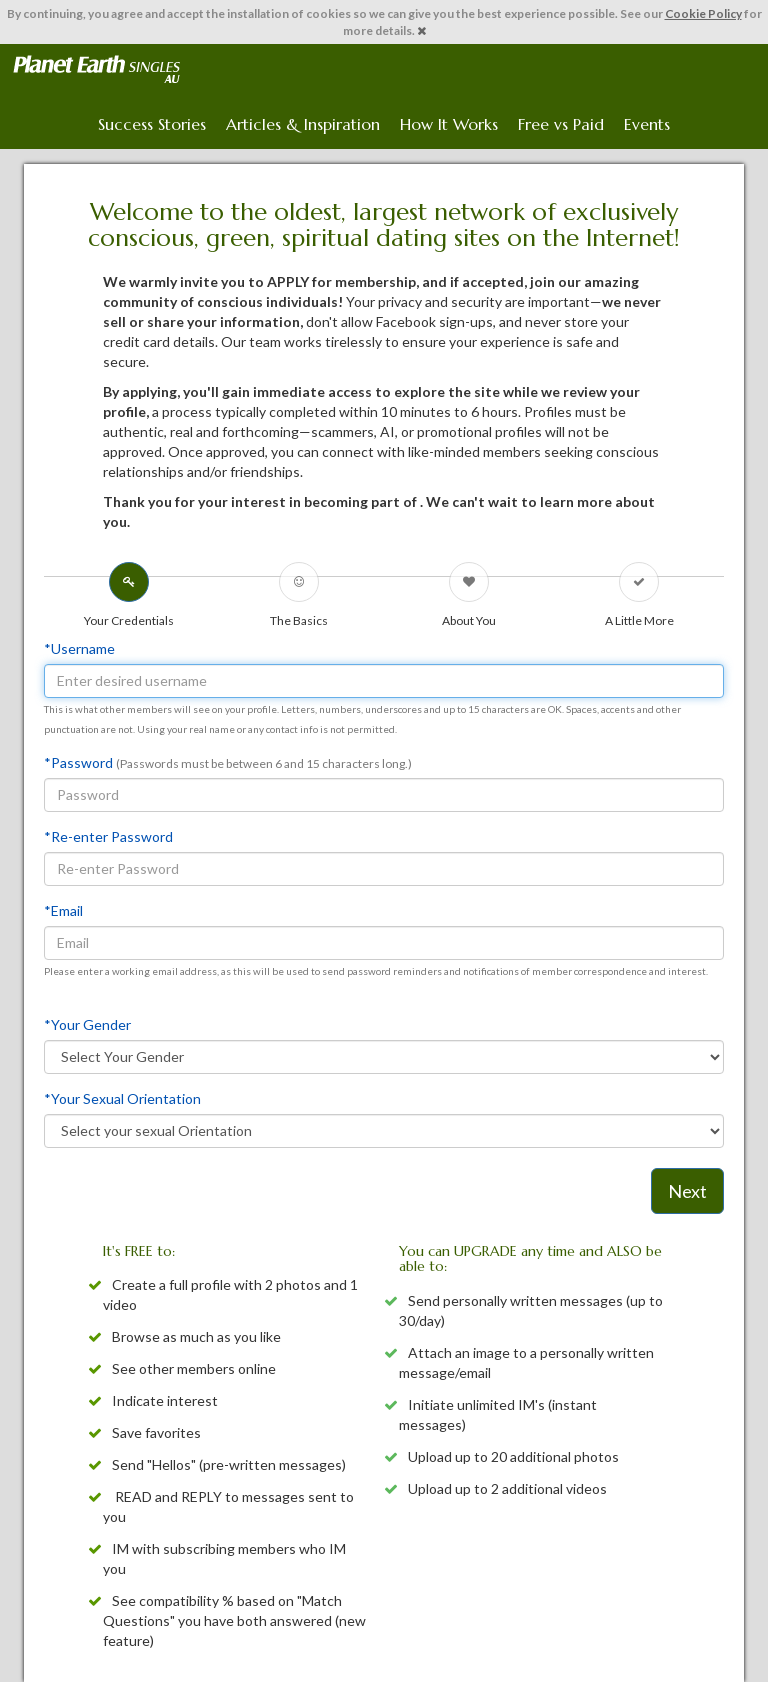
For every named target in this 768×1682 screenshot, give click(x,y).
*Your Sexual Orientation (122, 1098)
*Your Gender (87, 1024)
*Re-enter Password (108, 836)
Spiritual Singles (96, 69)
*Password (78, 762)
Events (647, 124)
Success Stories (152, 124)
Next (687, 1191)
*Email (63, 910)
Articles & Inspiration (303, 124)
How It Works (449, 124)
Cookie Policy (703, 13)
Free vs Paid (561, 124)
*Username (79, 648)
